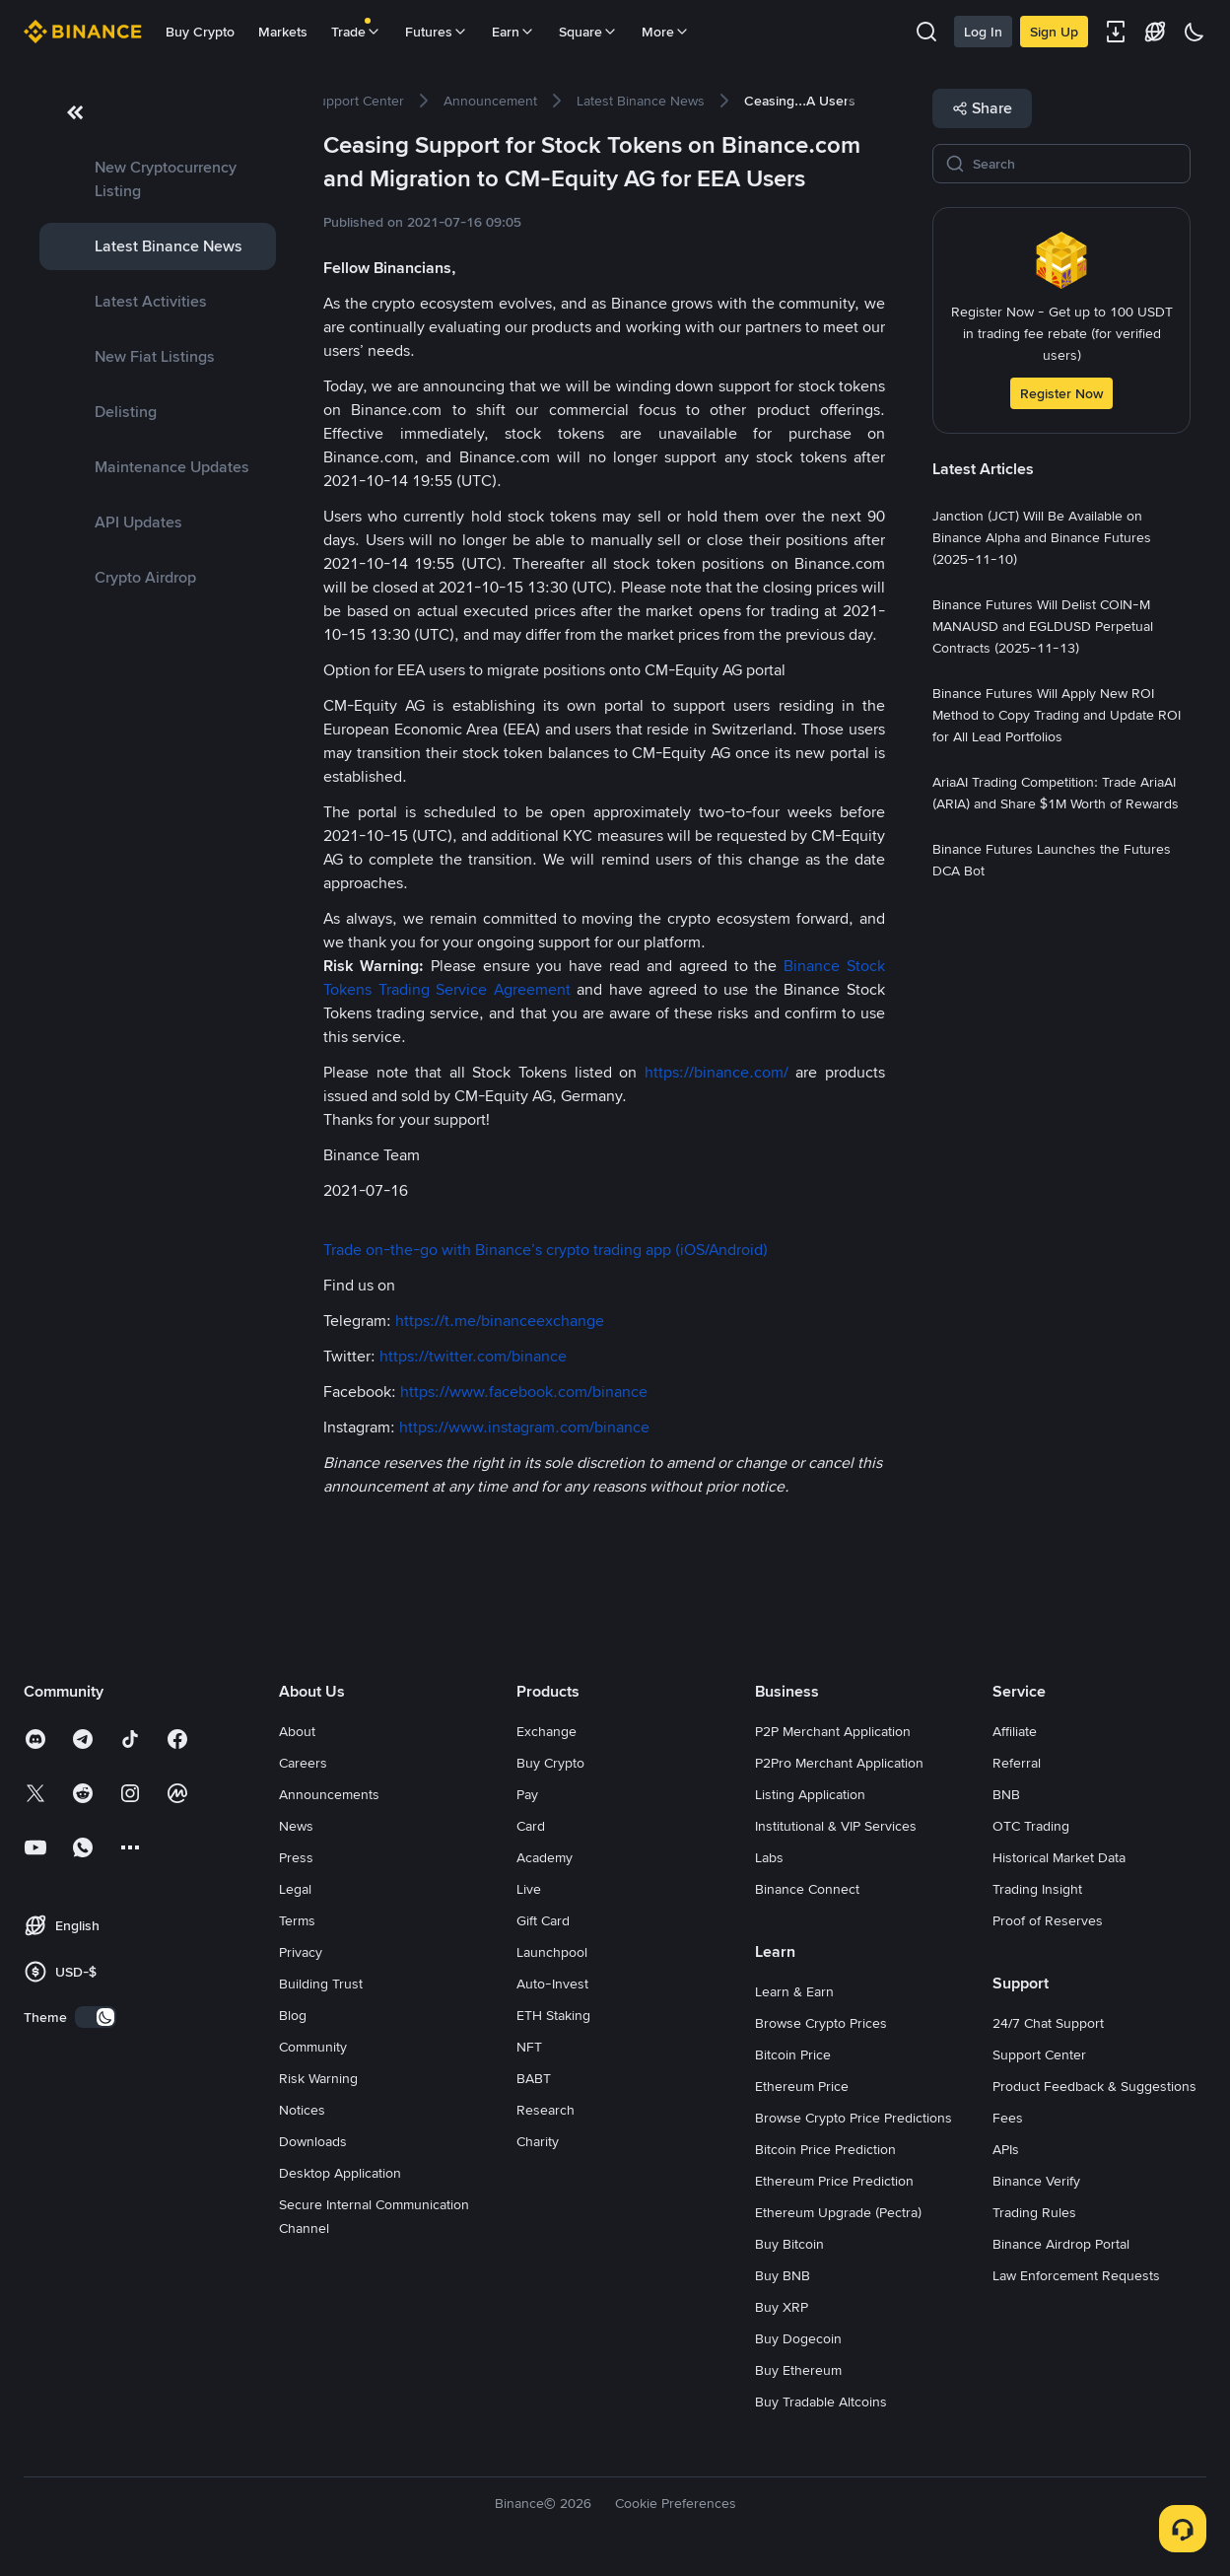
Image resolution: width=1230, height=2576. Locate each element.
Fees (1007, 2117)
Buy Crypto (200, 31)
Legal (295, 1889)
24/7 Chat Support (1048, 2023)
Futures (436, 31)
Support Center (1039, 2054)
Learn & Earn (794, 1991)
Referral (1016, 1763)
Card (530, 1826)
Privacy (300, 1952)
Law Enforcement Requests (1076, 2275)
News (296, 1826)
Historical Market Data (1059, 1857)
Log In (983, 31)
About (297, 1731)
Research (545, 2110)
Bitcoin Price (793, 2054)
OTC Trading (1030, 1826)
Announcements (329, 1794)
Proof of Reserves (1047, 1920)
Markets (283, 31)
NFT (529, 2046)
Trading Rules (1034, 2212)
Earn (513, 31)
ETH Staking (553, 2015)
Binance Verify (1036, 2181)
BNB (1006, 1794)
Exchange (546, 1731)
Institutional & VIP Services (836, 1826)
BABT (533, 2078)
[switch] (95, 2017)
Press (296, 1857)
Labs (769, 1857)
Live (528, 1889)
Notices (302, 2110)
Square (588, 31)
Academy (544, 1857)
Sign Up (1054, 31)
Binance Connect (807, 1889)
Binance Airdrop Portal (1060, 2244)
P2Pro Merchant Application (839, 1763)
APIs (1005, 2149)
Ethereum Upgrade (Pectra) (838, 2212)
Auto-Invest (552, 1983)
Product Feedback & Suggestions (1094, 2086)
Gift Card (543, 1920)
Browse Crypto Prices (821, 2023)
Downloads (313, 2141)
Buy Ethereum (798, 2370)
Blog (293, 2015)
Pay (527, 1794)
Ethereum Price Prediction (834, 2181)
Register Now (1061, 393)
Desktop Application (340, 2173)
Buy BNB (782, 2275)
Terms (297, 1920)
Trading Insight (1037, 1889)
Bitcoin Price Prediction (825, 2149)
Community (313, 2046)
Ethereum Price (802, 2086)
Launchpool (551, 1952)
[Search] (1075, 163)
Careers (303, 1763)
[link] (157, 179)
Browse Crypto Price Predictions (853, 2117)
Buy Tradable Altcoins (821, 2401)
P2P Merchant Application (833, 1731)
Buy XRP (781, 2307)
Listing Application (810, 1794)
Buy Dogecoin (798, 2338)
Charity (537, 2141)
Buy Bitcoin (789, 2244)
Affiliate (1014, 1731)
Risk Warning (318, 2078)
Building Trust (321, 1983)
